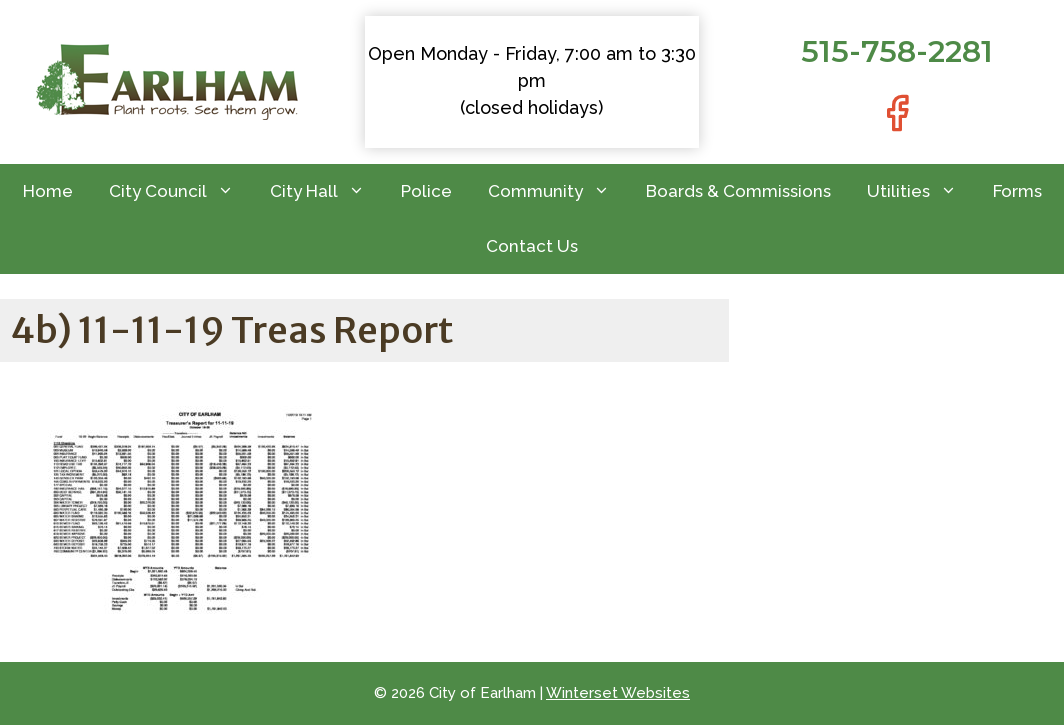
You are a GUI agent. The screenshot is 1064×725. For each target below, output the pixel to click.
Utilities (921, 191)
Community (558, 191)
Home (48, 191)
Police (426, 191)
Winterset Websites (618, 693)
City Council (180, 191)
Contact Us (532, 246)
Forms (1017, 191)
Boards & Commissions (738, 191)
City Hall (326, 191)
